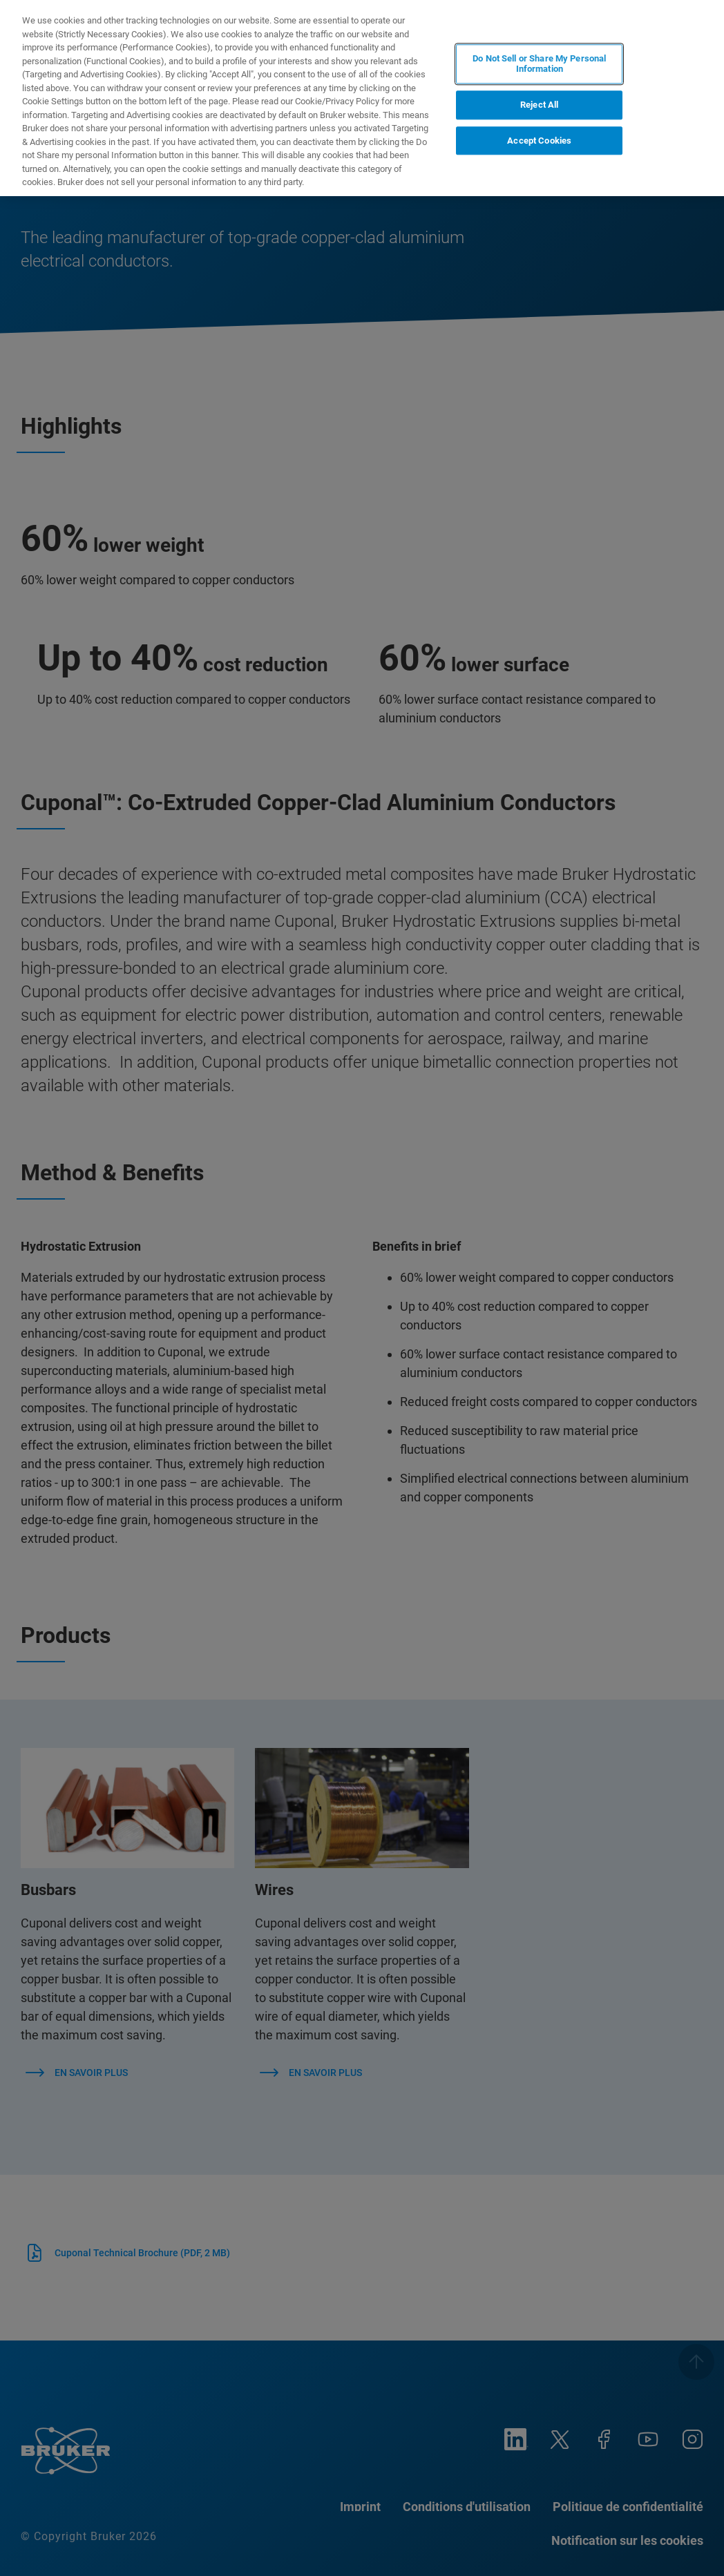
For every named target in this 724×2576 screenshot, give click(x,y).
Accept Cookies (539, 140)
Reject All (539, 104)
